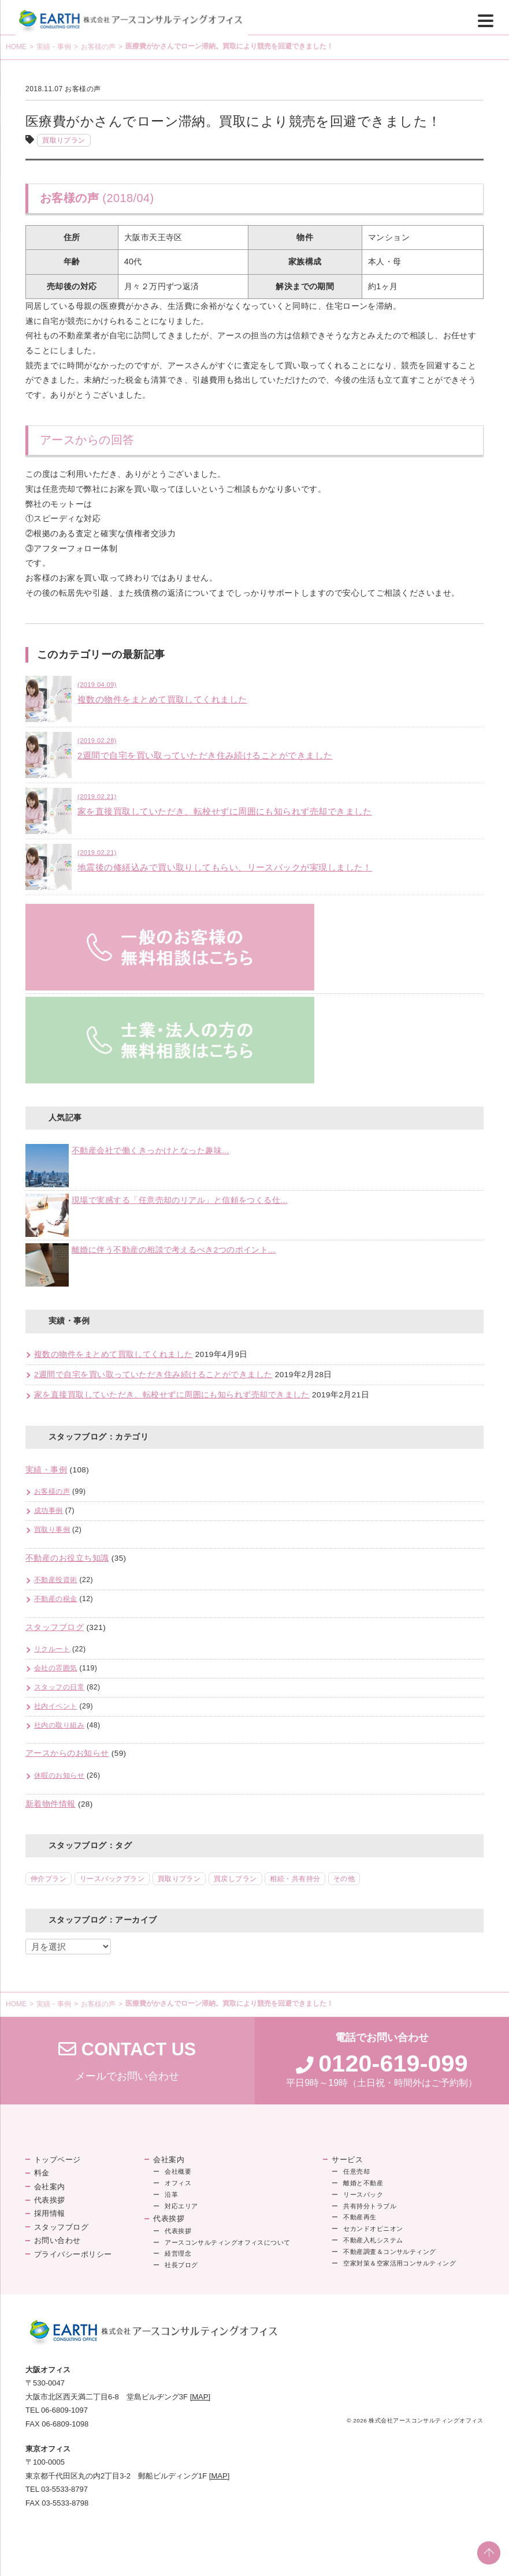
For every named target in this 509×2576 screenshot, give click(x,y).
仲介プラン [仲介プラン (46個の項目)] (48, 1879)
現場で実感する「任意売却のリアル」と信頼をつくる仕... (180, 1200)
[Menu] (486, 20)
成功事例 (48, 1510)
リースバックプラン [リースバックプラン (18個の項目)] (112, 1879)
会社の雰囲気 (55, 1668)
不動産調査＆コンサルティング (389, 2251)
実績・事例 (53, 47)
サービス (347, 2159)
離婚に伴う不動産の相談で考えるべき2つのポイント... (174, 1250)
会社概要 (178, 2171)
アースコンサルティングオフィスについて (228, 2242)
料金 (42, 2173)
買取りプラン (64, 140)
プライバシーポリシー (73, 2254)
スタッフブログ (54, 1627)
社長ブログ (181, 2264)
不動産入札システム (373, 2240)
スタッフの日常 (59, 1687)
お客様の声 (98, 47)
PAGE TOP (488, 2552)
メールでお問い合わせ (127, 2060)
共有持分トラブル (369, 2206)
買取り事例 (52, 1530)
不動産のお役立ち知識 (67, 1558)
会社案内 (49, 2186)
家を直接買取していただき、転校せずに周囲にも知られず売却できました (172, 1394)
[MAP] (200, 2396)
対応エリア (181, 2206)
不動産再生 (359, 2217)
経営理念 (178, 2253)
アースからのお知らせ (67, 1753)
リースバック (363, 2194)
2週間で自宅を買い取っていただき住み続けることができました (153, 1374)
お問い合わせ (57, 2240)
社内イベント (55, 1706)
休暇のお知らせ (59, 1775)
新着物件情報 (50, 1804)
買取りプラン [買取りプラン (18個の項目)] (179, 1879)
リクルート (52, 1649)
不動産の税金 (55, 1599)
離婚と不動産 (363, 2182)
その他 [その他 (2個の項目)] (344, 1879)
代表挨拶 (49, 2200)
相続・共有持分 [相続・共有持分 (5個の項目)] (295, 1879)
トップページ (57, 2159)
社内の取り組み (59, 1725)
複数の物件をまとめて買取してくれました (113, 1354)
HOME (16, 47)
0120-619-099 (393, 2063)
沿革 (171, 2194)
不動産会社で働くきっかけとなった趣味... (150, 1150)
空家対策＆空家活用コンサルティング (399, 2263)
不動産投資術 (55, 1580)
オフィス (178, 2182)
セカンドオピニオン (373, 2228)
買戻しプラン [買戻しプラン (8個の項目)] (235, 1879)
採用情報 (49, 2213)
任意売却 (356, 2171)
